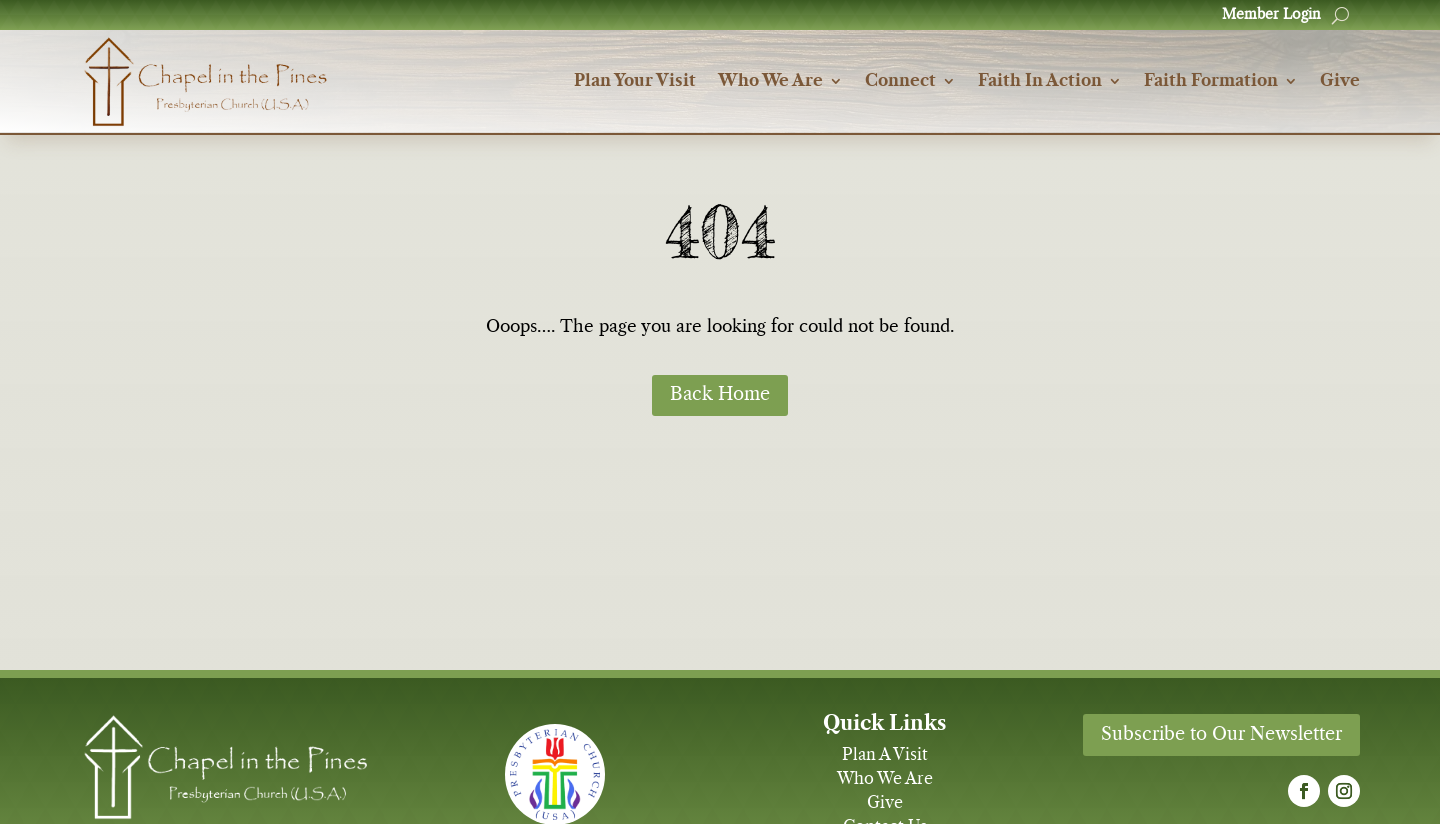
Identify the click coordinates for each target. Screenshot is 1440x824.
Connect (900, 81)
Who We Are (770, 81)
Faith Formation (1211, 81)
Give (1340, 81)
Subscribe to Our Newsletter (1221, 735)
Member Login (1271, 15)
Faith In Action (1040, 81)
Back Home (720, 395)
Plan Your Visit (635, 81)
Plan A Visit (885, 755)
